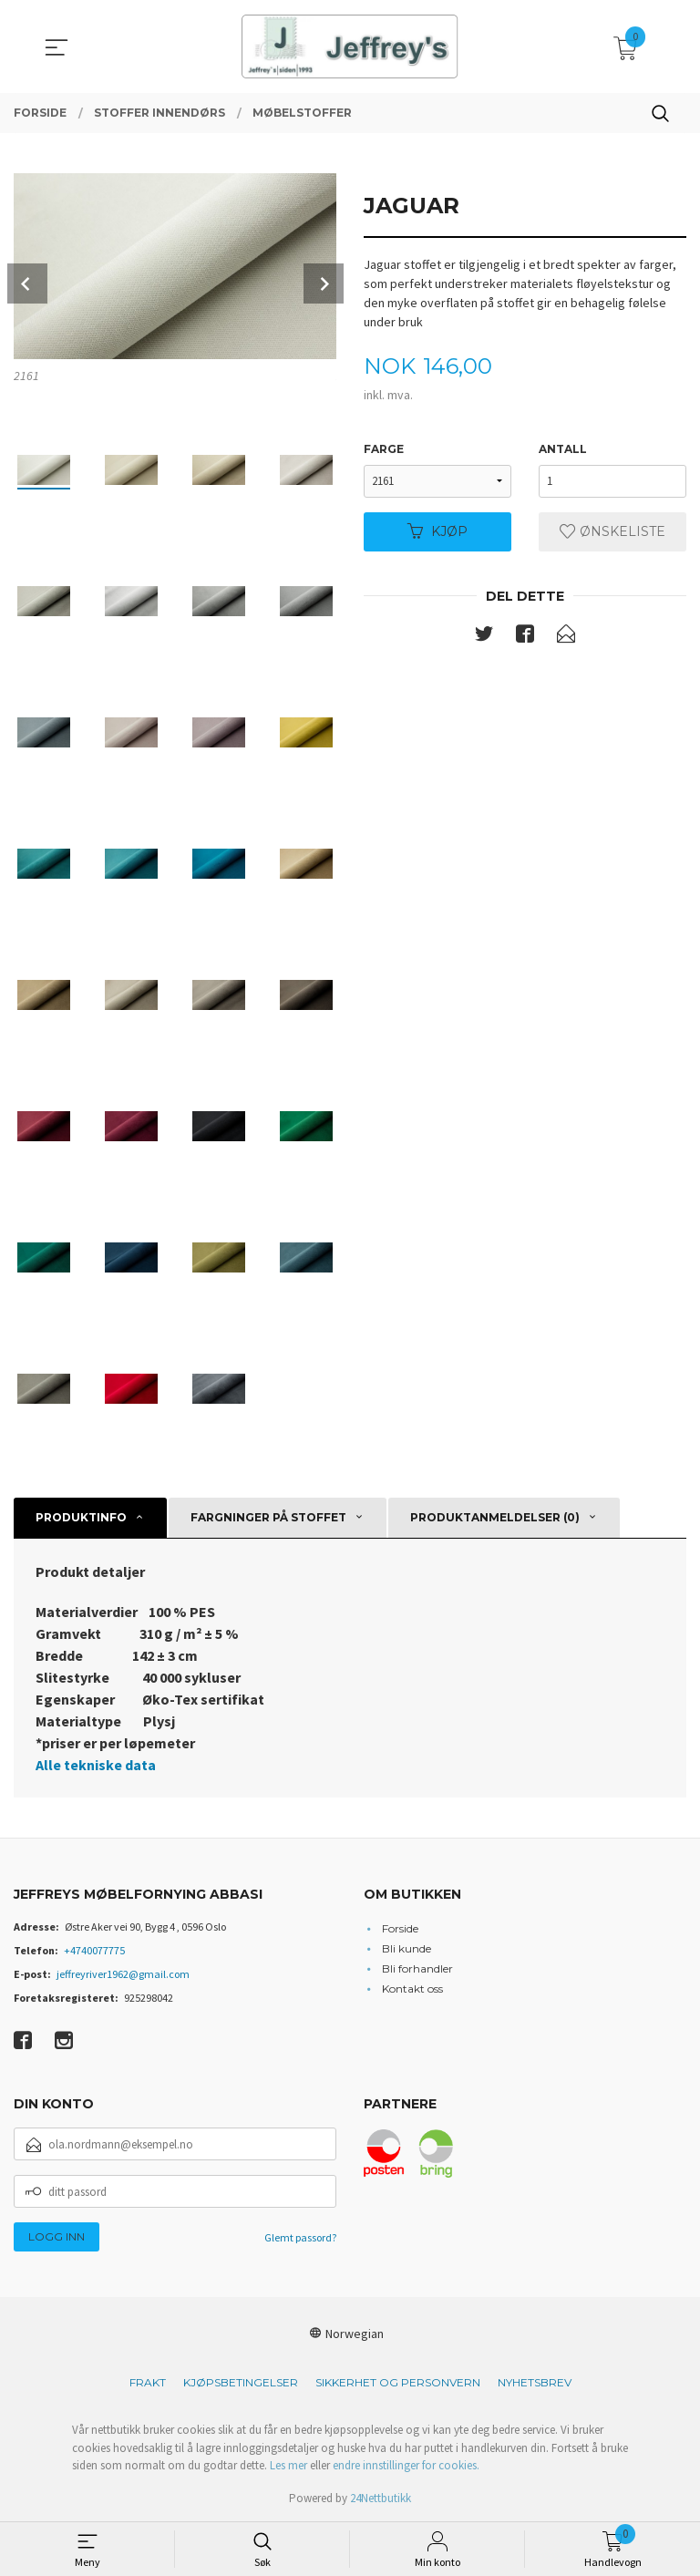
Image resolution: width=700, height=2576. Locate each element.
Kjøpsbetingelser (240, 2382)
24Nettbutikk (380, 2498)
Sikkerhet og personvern (397, 2382)
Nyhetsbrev (534, 2382)
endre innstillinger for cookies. (406, 2465)
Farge (384, 449)
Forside (400, 1928)
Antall (563, 449)
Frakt (147, 2382)
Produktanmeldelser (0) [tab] (495, 1517)
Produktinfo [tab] (81, 1517)
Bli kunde (406, 1948)
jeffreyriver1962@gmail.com (123, 1974)
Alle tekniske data (96, 1765)
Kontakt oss (412, 1988)
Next (324, 283)
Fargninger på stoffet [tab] (268, 1517)
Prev (27, 283)
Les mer (288, 2465)
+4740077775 (94, 1950)
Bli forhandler (417, 1968)
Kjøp (437, 531)
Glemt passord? (300, 2237)
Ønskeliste (612, 531)
